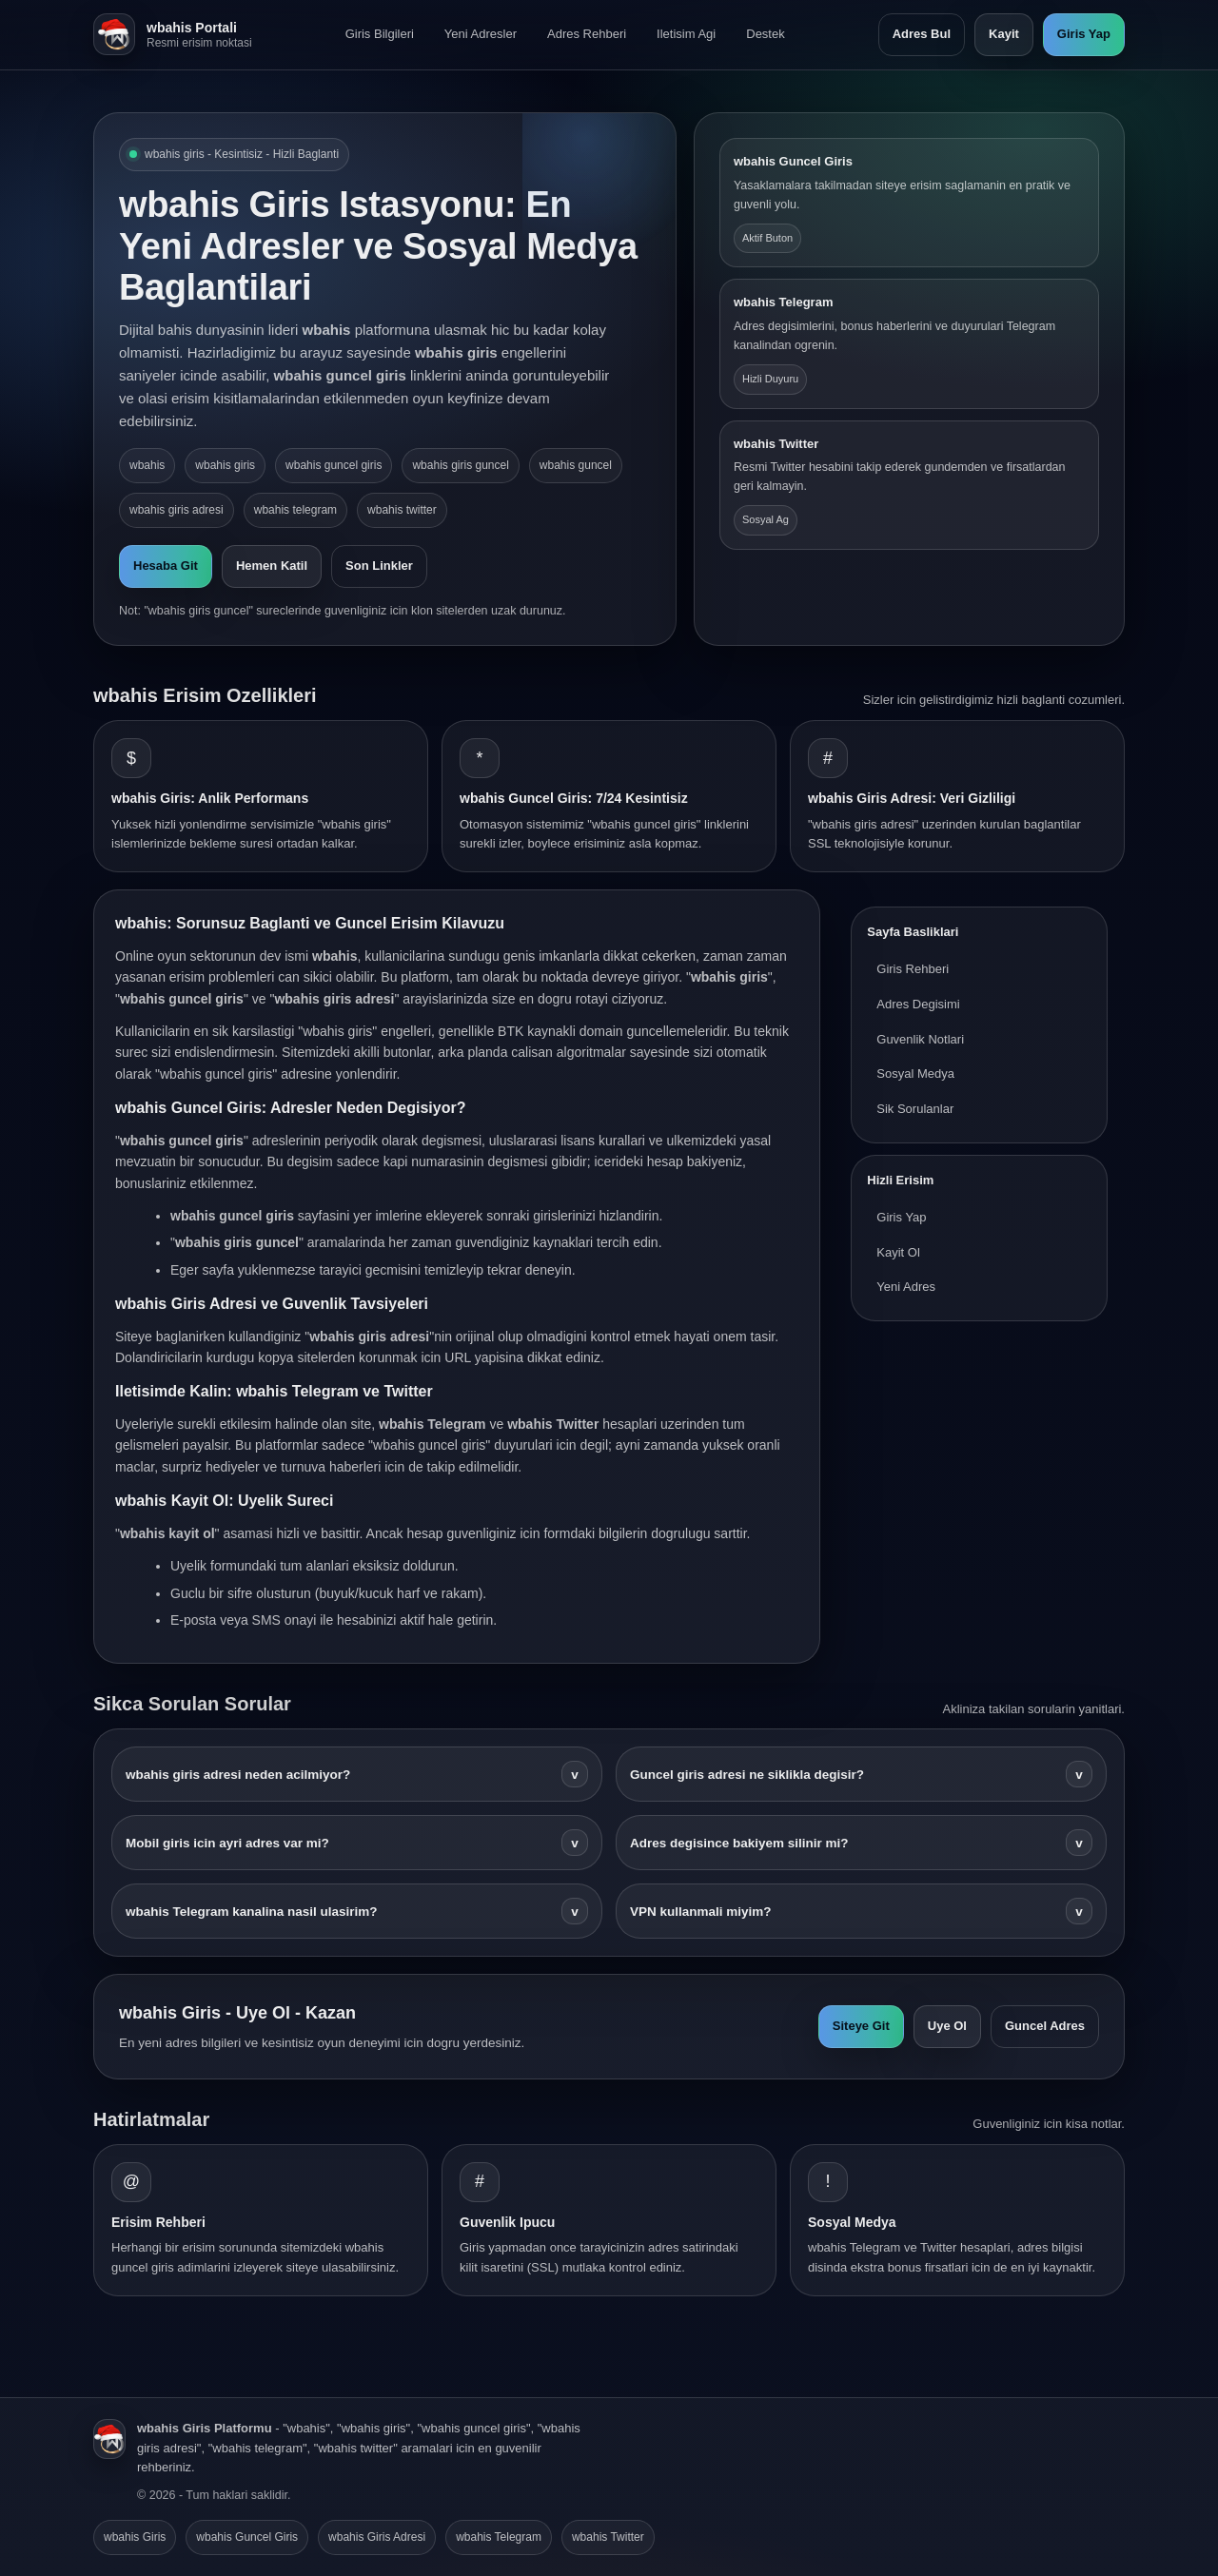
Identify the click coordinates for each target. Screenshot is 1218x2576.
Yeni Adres (905, 1286)
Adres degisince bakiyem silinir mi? (861, 1842)
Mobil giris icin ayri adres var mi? (357, 1842)
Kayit (1004, 34)
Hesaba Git (165, 565)
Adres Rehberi (586, 34)
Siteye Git (861, 2026)
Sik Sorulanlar (914, 1109)
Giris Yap (1083, 34)
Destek (765, 34)
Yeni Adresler (480, 34)
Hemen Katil (271, 565)
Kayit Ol (898, 1252)
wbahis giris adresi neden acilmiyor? (357, 1774)
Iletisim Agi (686, 34)
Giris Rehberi (912, 969)
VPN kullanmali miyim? (861, 1911)
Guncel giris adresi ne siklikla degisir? (861, 1774)
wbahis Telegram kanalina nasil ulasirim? (357, 1911)
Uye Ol (947, 2026)
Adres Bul (922, 34)
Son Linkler (379, 565)
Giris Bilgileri (379, 34)
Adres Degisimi (917, 1004)
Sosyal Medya (915, 1073)
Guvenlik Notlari (920, 1039)
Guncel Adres (1045, 2026)
